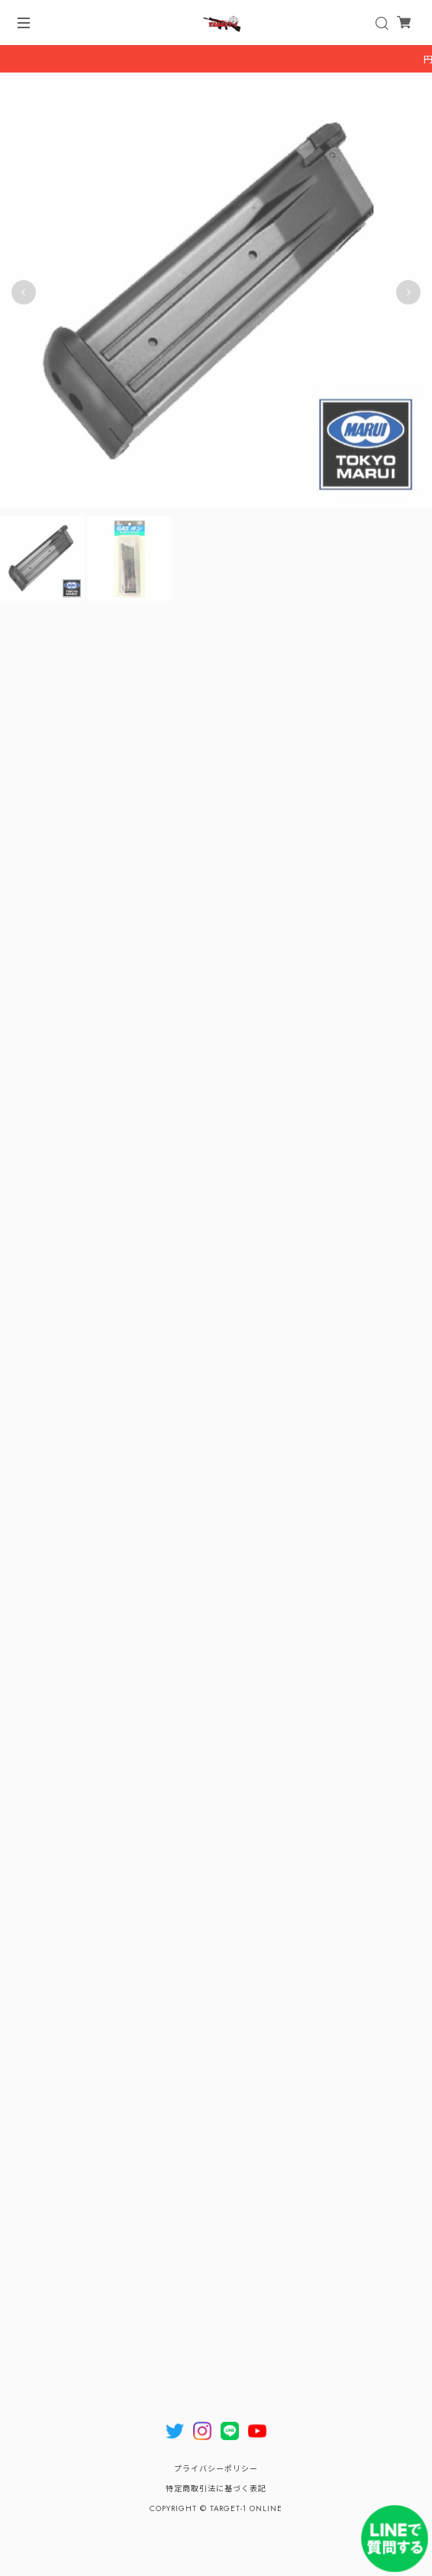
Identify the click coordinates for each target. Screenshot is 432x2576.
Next (408, 293)
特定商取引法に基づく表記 (216, 2488)
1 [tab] (208, 524)
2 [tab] (223, 524)
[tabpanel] (216, 293)
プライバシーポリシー (216, 2468)
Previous (23, 293)
